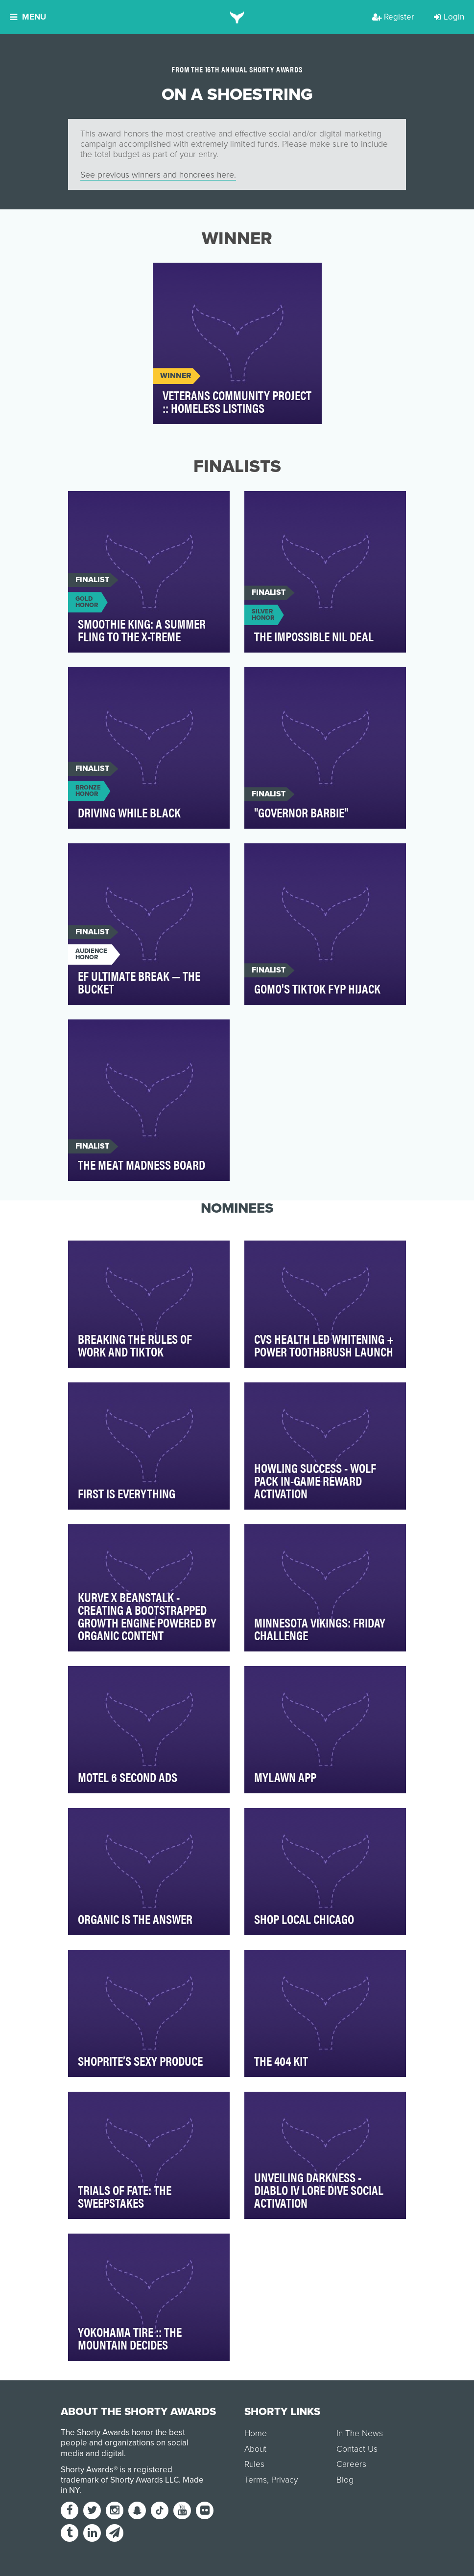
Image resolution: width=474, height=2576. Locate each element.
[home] (237, 17)
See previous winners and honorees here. (158, 175)
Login (449, 17)
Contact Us (357, 2449)
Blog (345, 2480)
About (255, 2449)
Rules (254, 2464)
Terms (255, 2480)
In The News (359, 2433)
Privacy (284, 2480)
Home (255, 2433)
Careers (351, 2464)
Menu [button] (28, 17)
